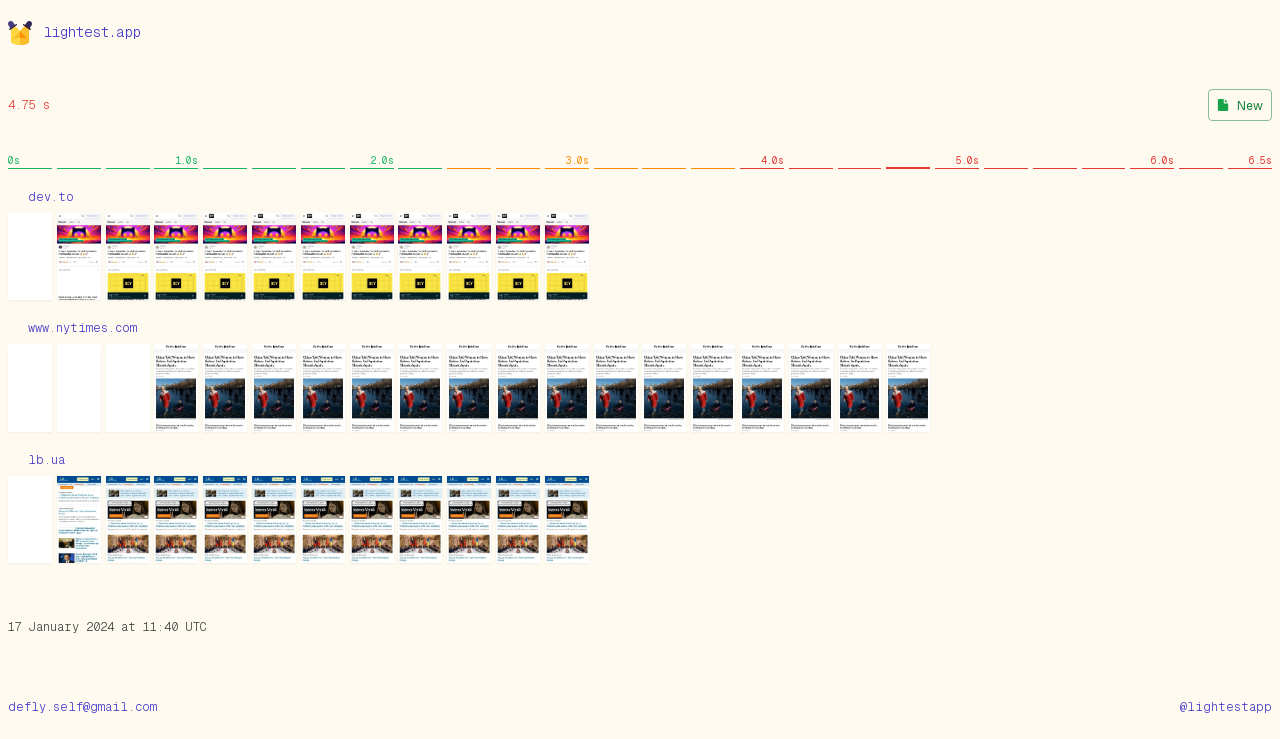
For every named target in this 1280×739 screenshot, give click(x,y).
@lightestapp (1226, 707)
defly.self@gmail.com (82, 707)
